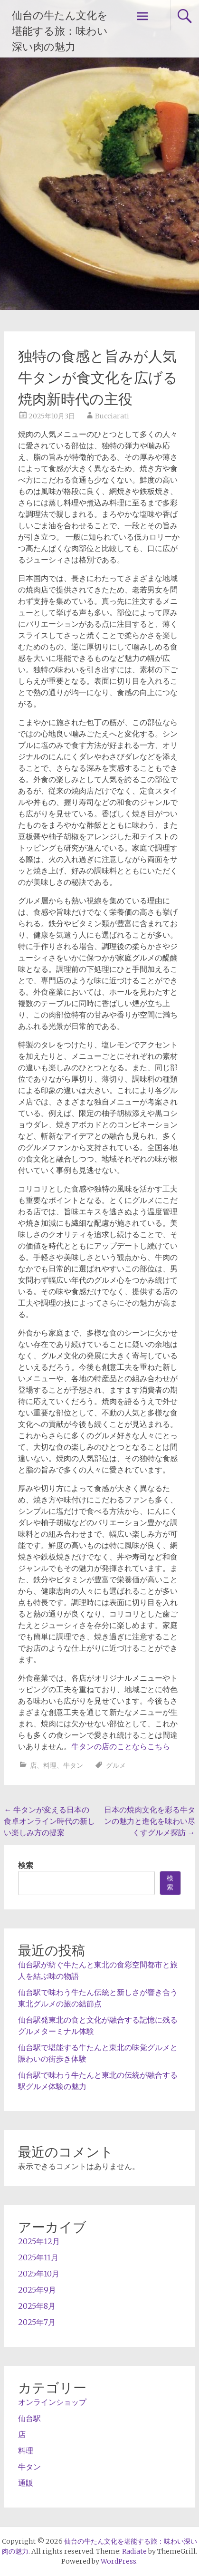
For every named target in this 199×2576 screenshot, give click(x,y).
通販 (25, 2483)
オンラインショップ (52, 2402)
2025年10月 (38, 2273)
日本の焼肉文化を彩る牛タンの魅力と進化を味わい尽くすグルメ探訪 (149, 1821)
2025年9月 (37, 2290)
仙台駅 (29, 2418)
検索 (25, 1865)
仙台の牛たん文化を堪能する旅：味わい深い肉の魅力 (60, 31)
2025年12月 (39, 2241)
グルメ (116, 1765)
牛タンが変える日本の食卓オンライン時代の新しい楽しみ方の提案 (49, 1821)
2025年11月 (38, 2257)
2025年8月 (37, 2306)
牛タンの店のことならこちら (120, 1746)
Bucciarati (112, 416)
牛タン (73, 1765)
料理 (50, 1765)
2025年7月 (37, 2322)
